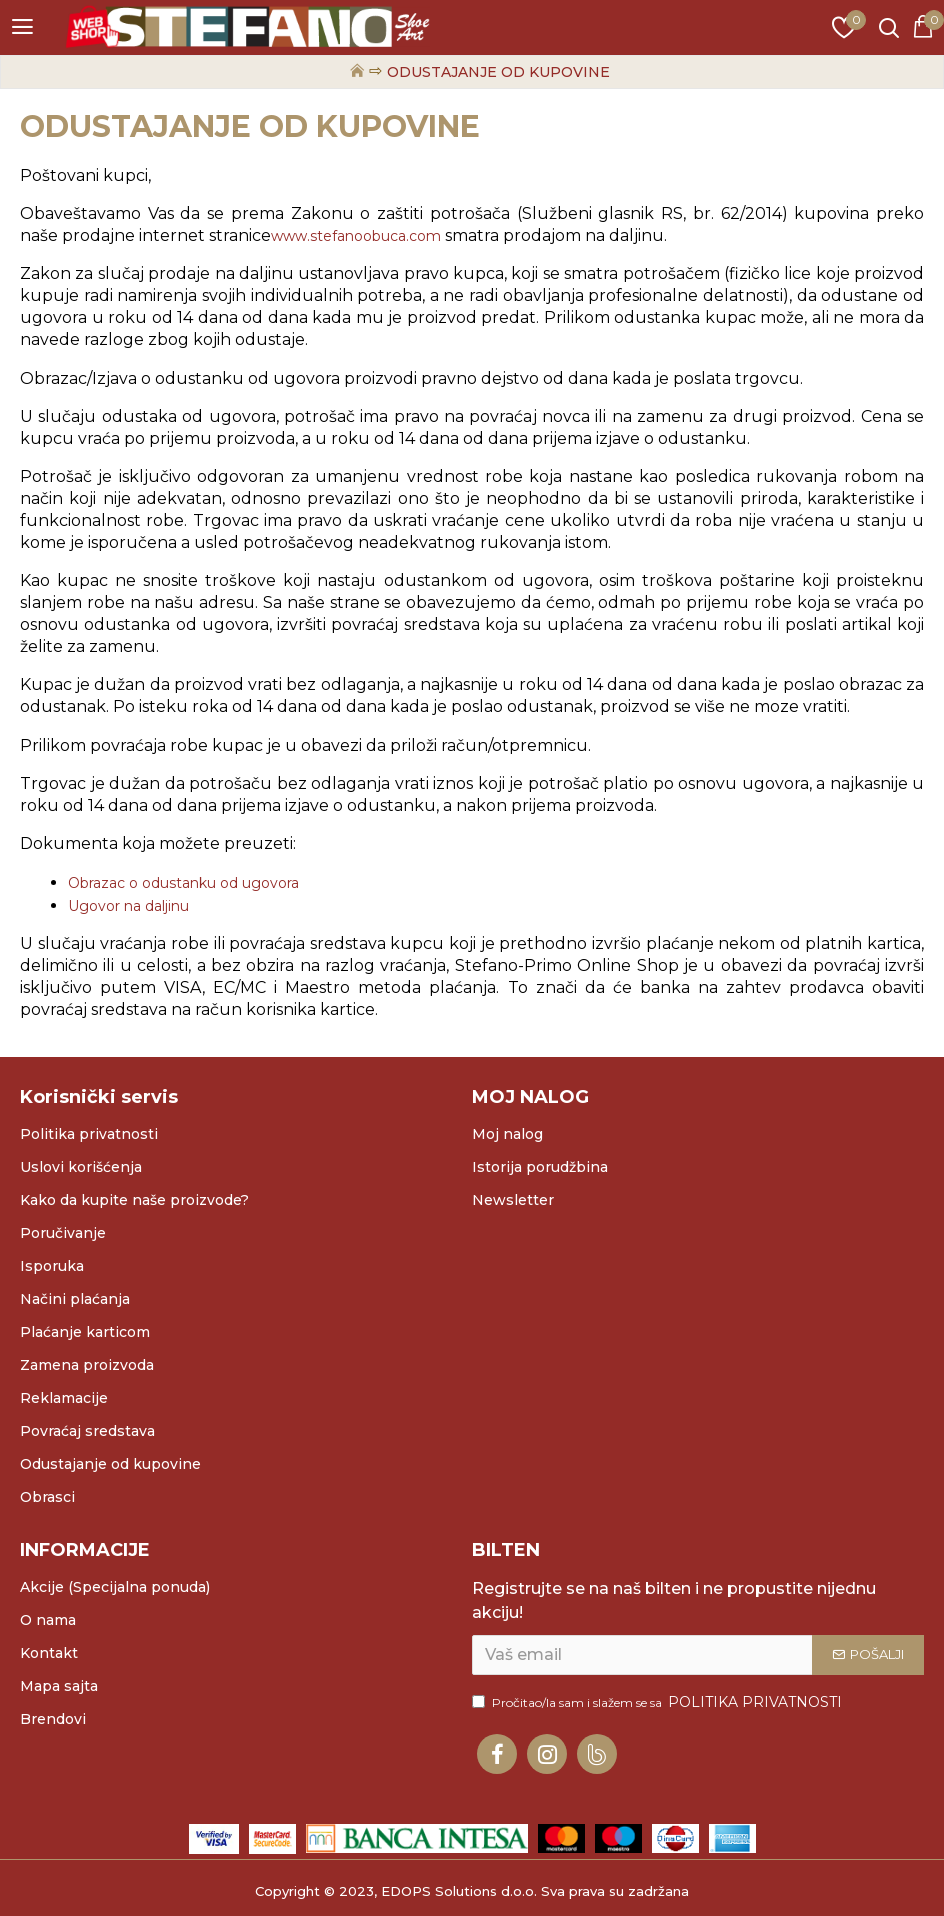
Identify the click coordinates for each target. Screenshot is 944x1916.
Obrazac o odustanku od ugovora (183, 883)
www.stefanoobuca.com (356, 236)
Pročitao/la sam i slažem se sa (658, 1702)
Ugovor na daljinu (128, 906)
